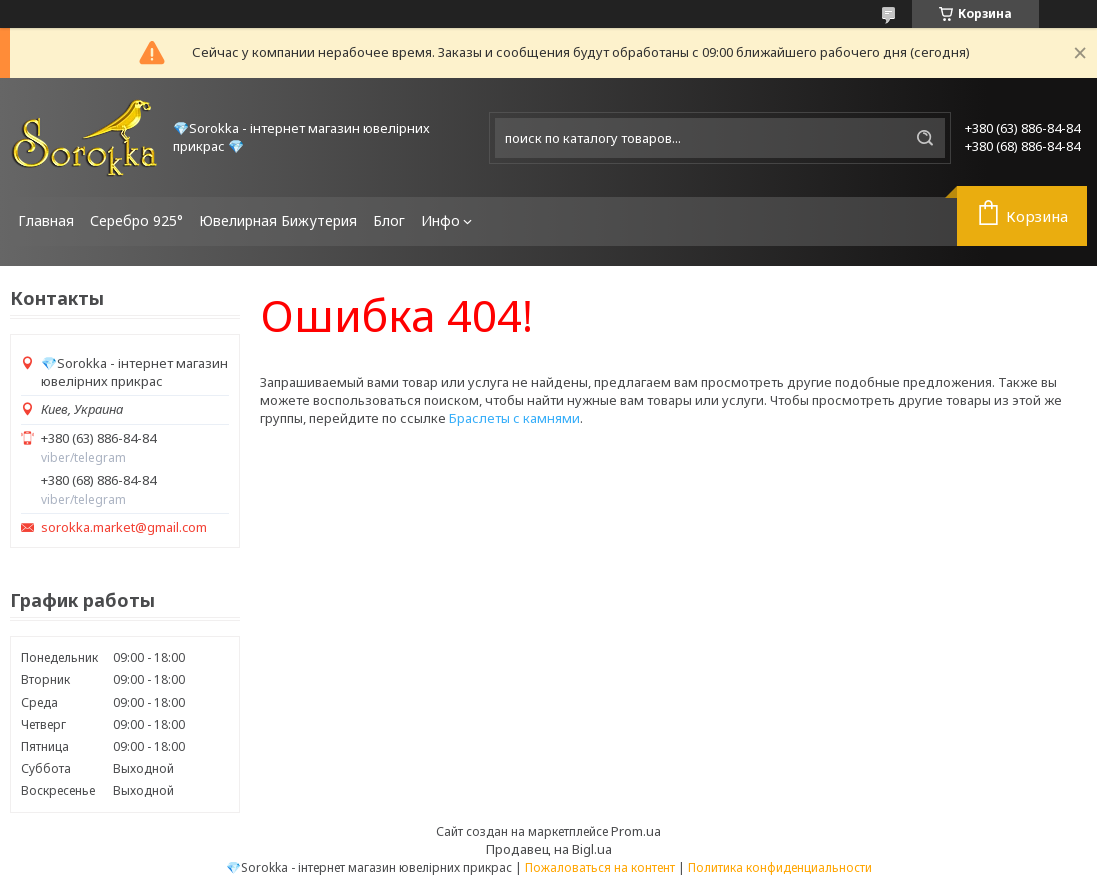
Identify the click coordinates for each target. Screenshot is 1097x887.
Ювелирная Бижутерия (278, 220)
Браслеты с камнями (514, 418)
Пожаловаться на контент (600, 867)
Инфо (440, 220)
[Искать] (925, 138)
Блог (389, 220)
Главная (46, 220)
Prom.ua (636, 831)
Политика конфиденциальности (780, 867)
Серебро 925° (136, 220)
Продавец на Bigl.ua (549, 849)
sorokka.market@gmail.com (124, 527)
